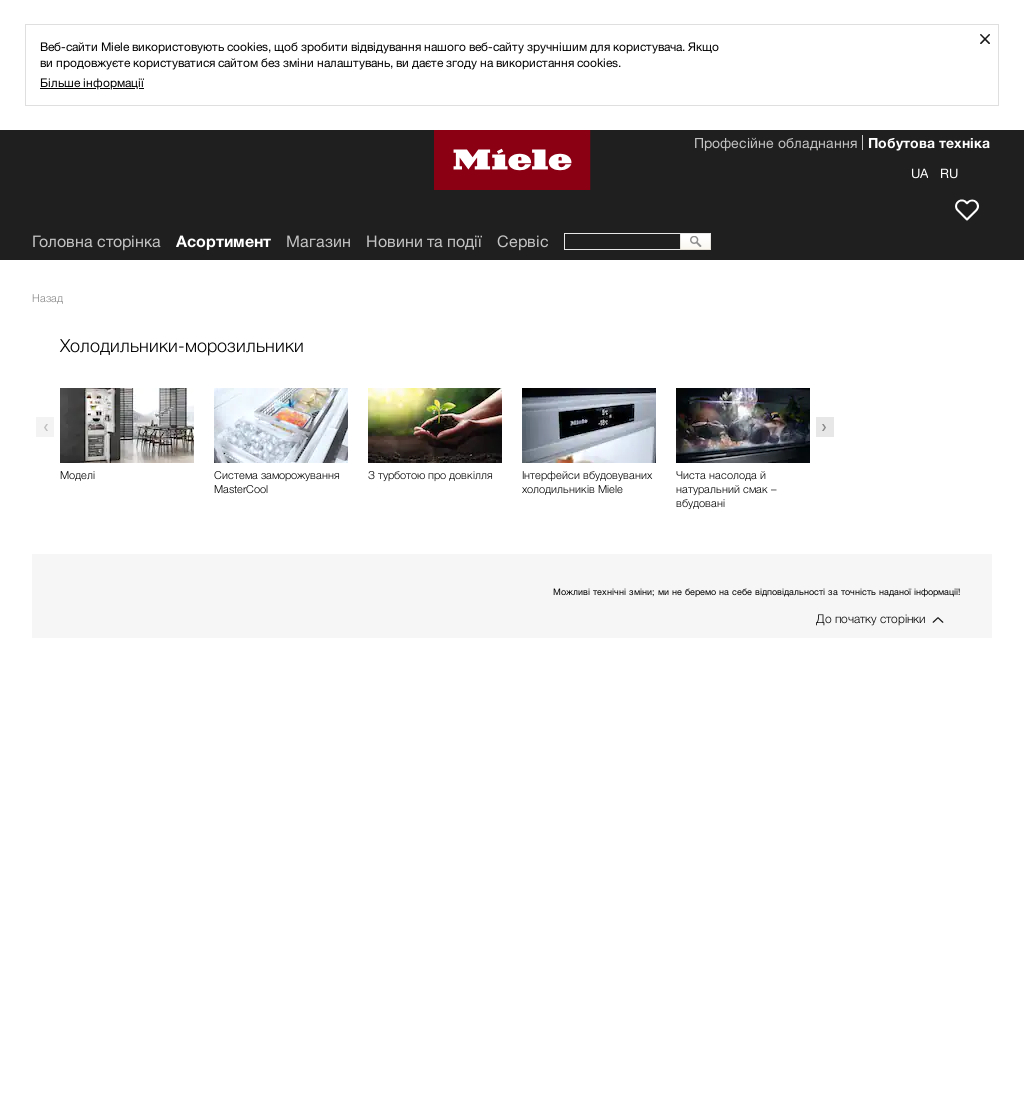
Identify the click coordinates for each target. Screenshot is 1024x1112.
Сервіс (523, 241)
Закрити (992, 38)
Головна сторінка (96, 241)
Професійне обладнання (775, 145)
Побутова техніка (929, 145)
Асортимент (223, 241)
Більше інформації (92, 82)
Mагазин (318, 241)
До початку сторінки (870, 618)
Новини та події (424, 241)
